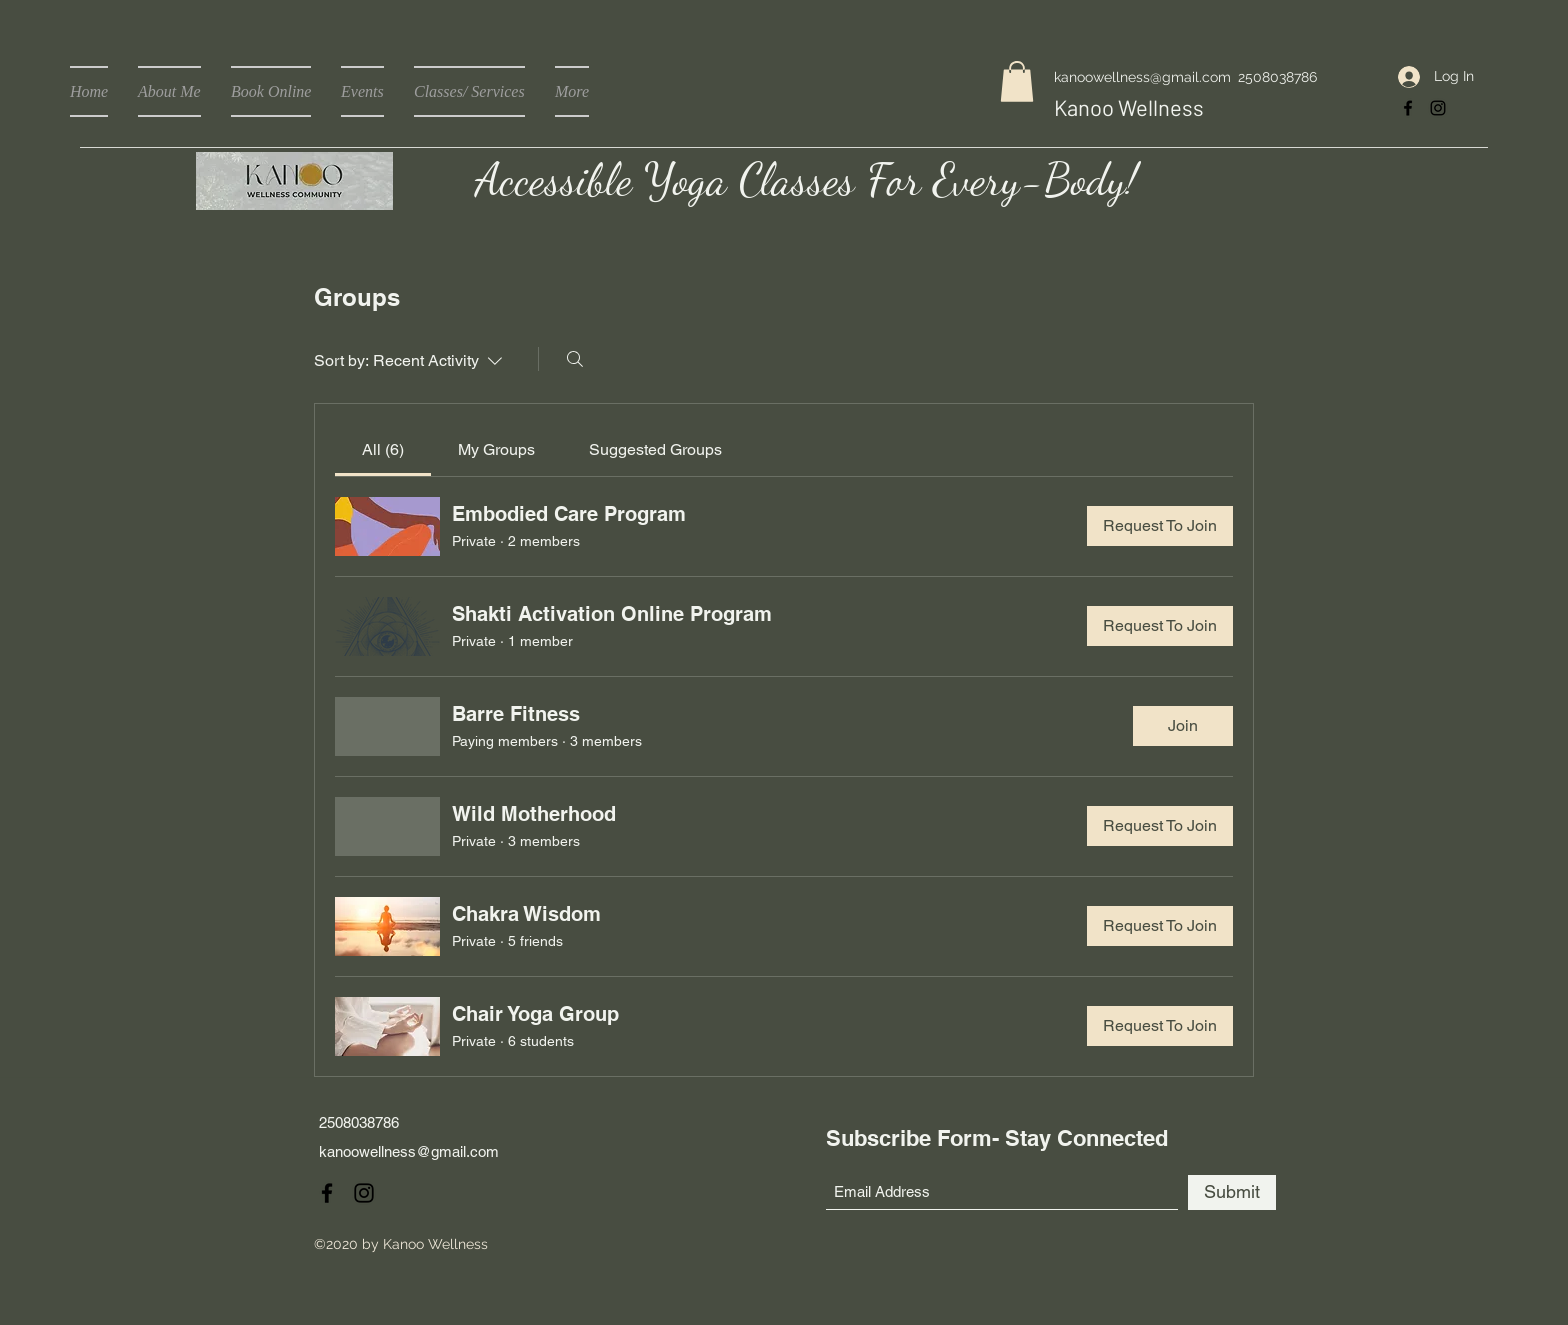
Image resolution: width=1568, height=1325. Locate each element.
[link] (383, 449)
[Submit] (1232, 1192)
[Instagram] (1438, 108)
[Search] (575, 359)
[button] (1017, 81)
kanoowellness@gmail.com (1142, 77)
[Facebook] (1408, 108)
